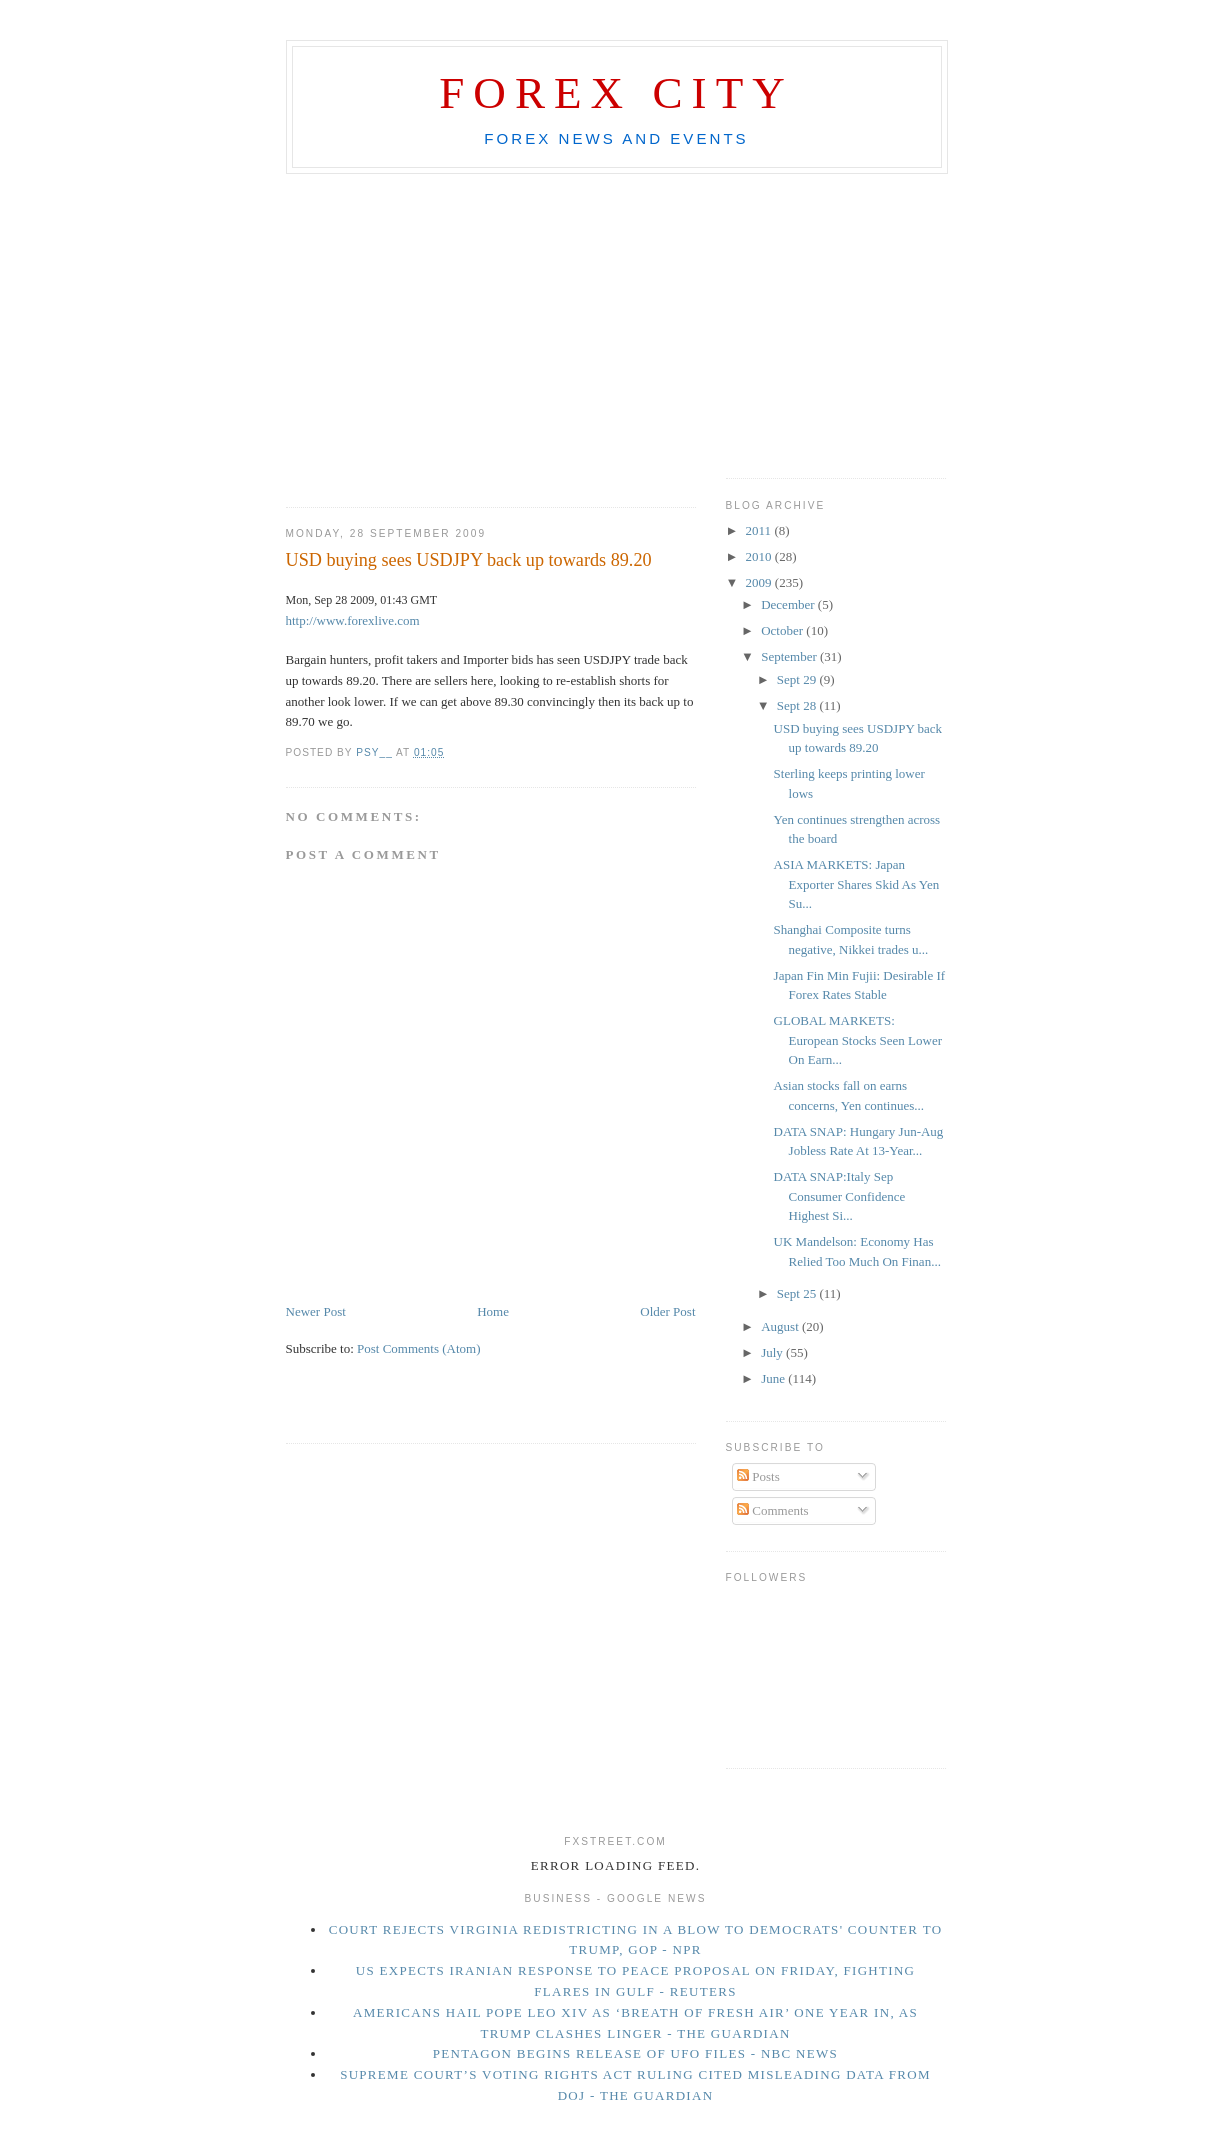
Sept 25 (798, 1293)
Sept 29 (798, 679)
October (783, 630)
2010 (760, 556)
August (781, 1326)
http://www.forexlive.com (353, 620)
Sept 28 (798, 705)
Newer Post (316, 1311)
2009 (760, 582)
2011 (760, 530)
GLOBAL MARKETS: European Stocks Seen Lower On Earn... (858, 1040)
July (773, 1352)
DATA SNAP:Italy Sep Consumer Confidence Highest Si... (840, 1196)
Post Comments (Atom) (419, 1348)
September (790, 656)
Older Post (667, 1311)
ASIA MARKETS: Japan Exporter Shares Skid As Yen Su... (857, 884)
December (789, 604)
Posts (758, 1476)
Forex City (616, 93)
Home (493, 1311)
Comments (773, 1510)
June (774, 1378)
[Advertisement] (616, 191)
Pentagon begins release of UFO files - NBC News (635, 2053)
